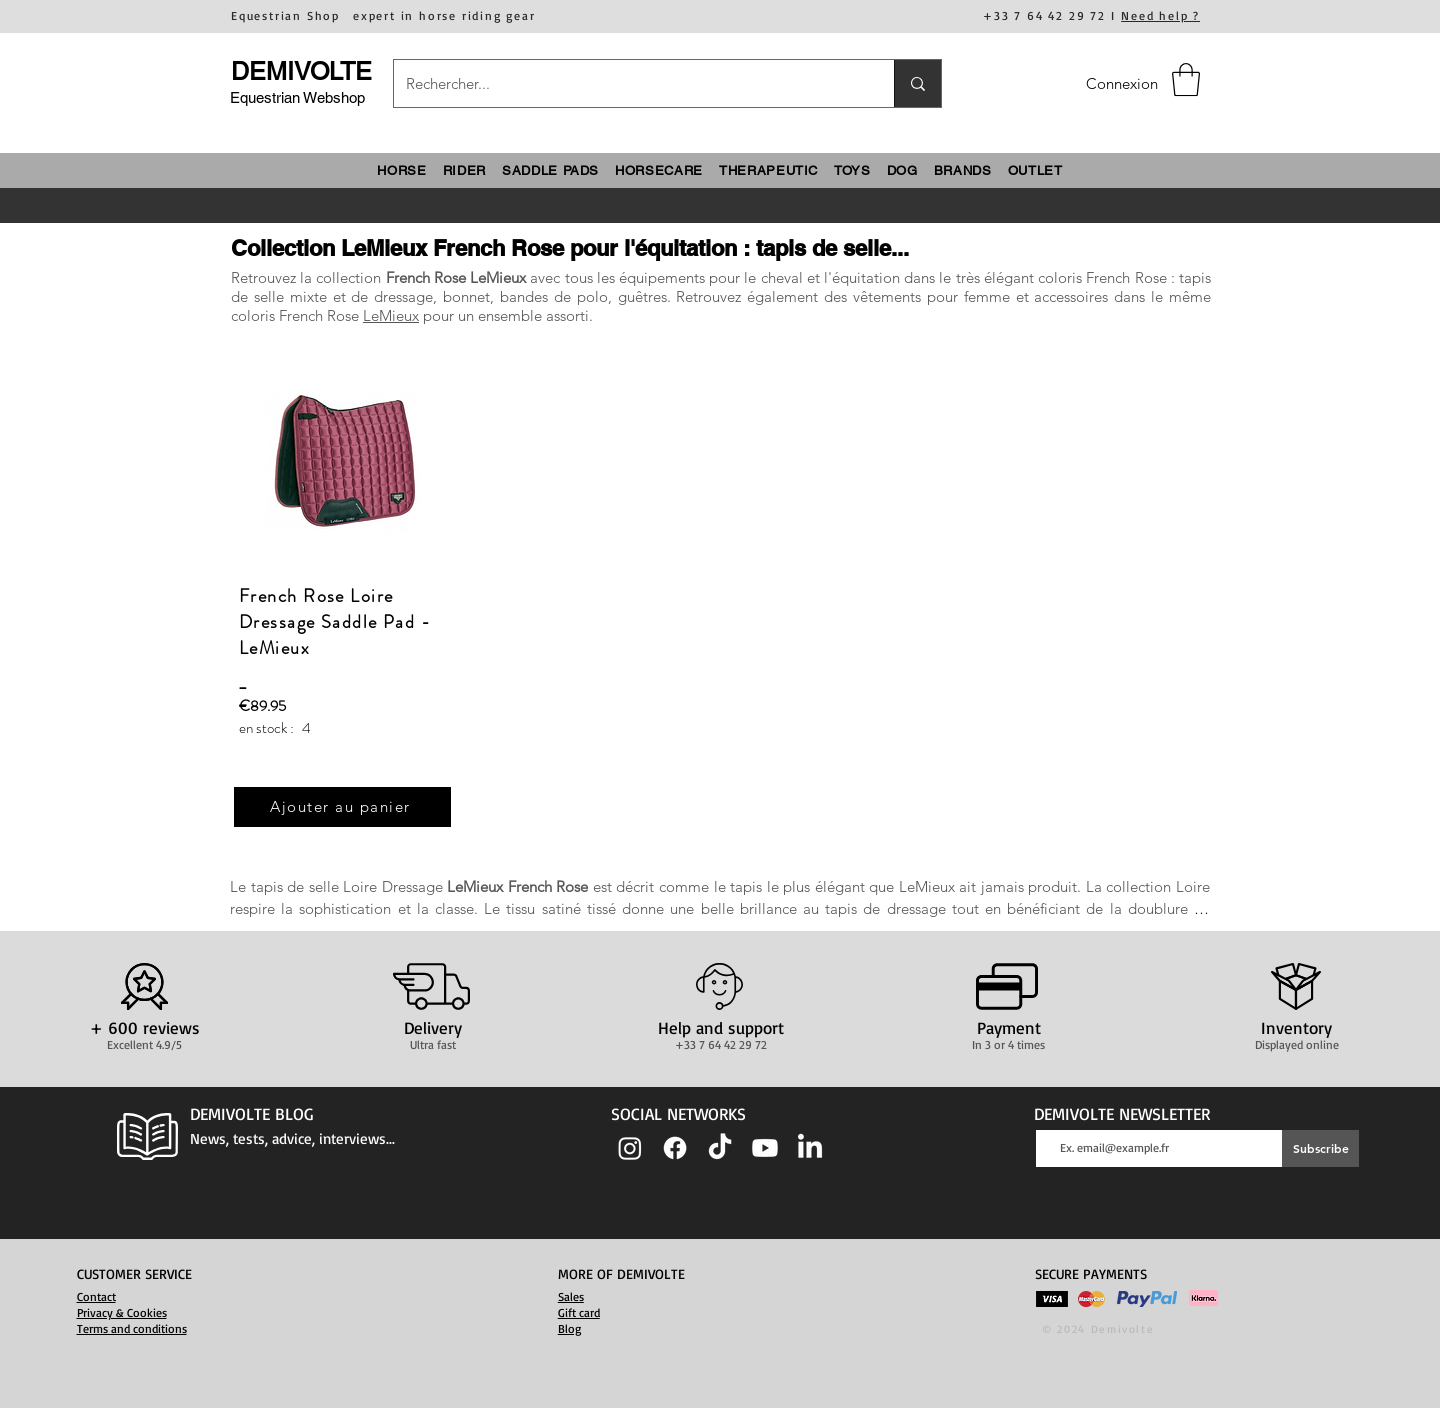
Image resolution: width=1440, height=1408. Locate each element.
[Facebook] (675, 1148)
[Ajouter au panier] (342, 807)
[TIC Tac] (720, 1148)
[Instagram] (630, 1148)
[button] (1186, 79)
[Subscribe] (1320, 1148)
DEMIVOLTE (301, 71)
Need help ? (1160, 15)
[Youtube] (765, 1148)
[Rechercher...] (629, 83)
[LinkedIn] (810, 1148)
